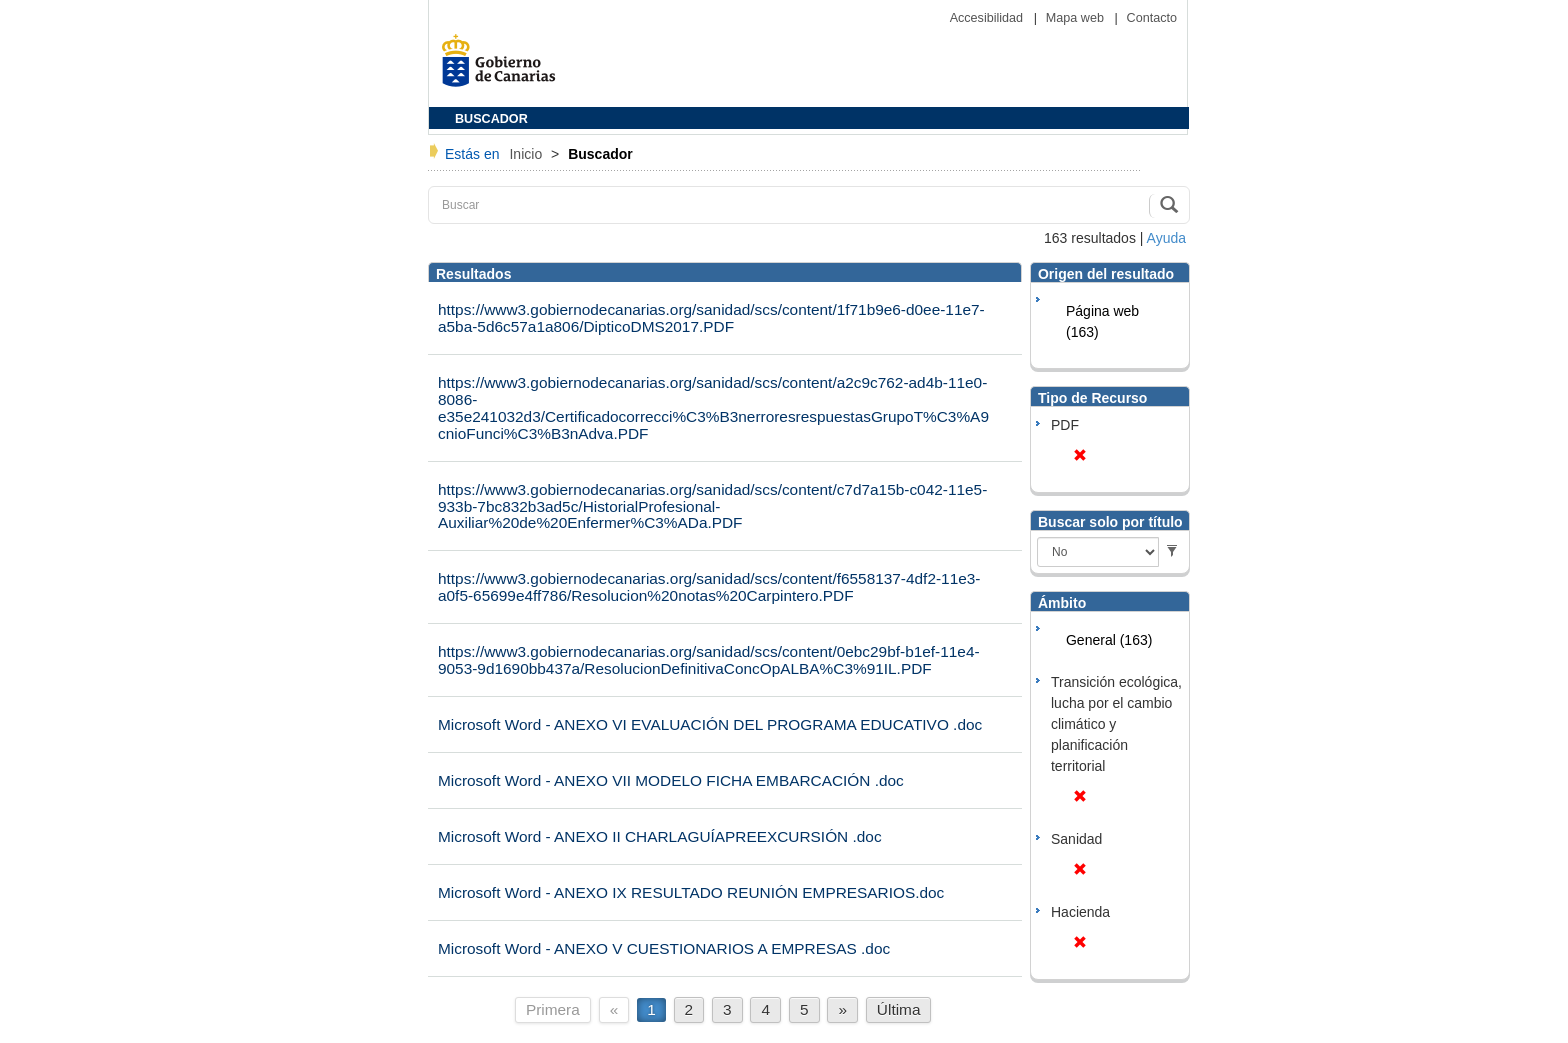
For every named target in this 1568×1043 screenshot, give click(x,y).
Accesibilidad (988, 18)
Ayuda (1166, 238)
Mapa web (1077, 18)
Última (899, 1009)
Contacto (1152, 18)
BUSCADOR (491, 119)
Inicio (527, 154)
